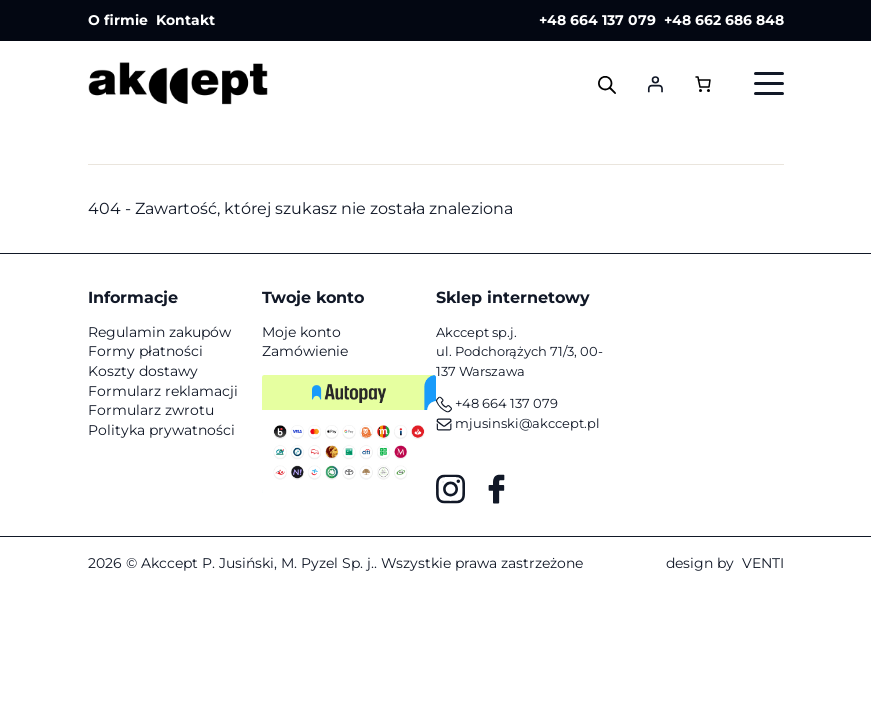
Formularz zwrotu (151, 410)
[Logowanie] (655, 84)
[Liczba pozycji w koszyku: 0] (703, 83)
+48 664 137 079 (597, 20)
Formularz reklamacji (163, 391)
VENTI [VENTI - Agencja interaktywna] (763, 563)
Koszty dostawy (143, 371)
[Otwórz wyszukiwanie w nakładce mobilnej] (607, 84)
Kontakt (185, 20)
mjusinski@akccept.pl (518, 423)
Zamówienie (305, 351)
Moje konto (301, 332)
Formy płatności (145, 351)
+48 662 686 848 (724, 20)
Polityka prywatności (161, 430)
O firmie (118, 20)
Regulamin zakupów (159, 332)
